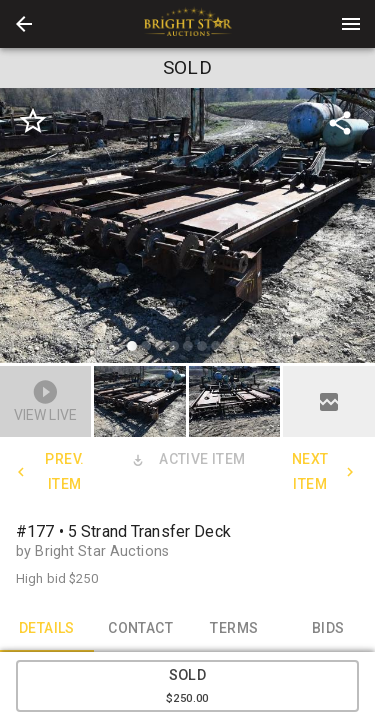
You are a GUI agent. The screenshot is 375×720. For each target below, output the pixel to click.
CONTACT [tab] (141, 628)
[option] (187, 228)
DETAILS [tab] (47, 628)
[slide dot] (132, 346)
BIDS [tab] (328, 628)
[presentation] (188, 24)
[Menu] (351, 24)
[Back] (24, 24)
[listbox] (187, 228)
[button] (24, 24)
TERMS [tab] (235, 628)
